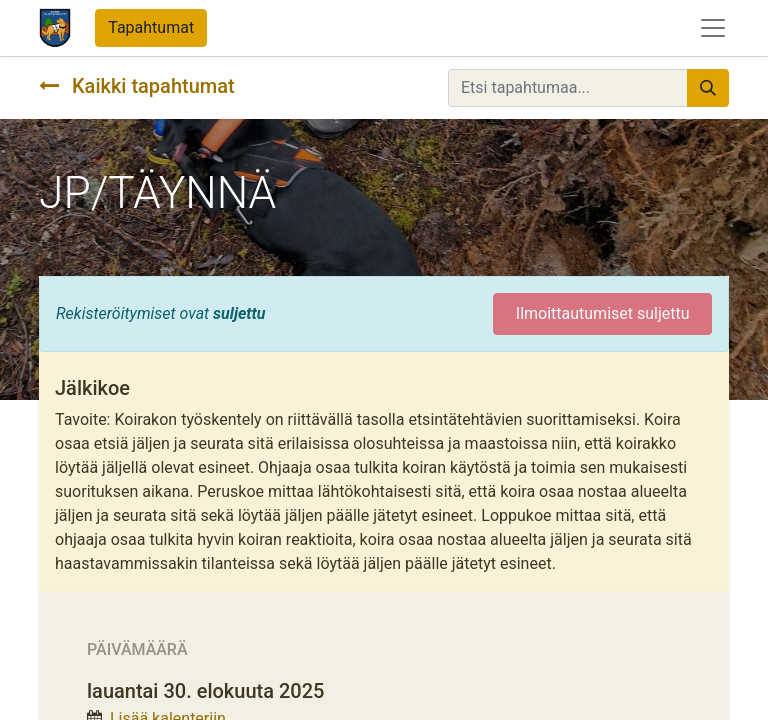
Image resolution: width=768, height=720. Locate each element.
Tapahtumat (151, 27)
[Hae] (708, 88)
